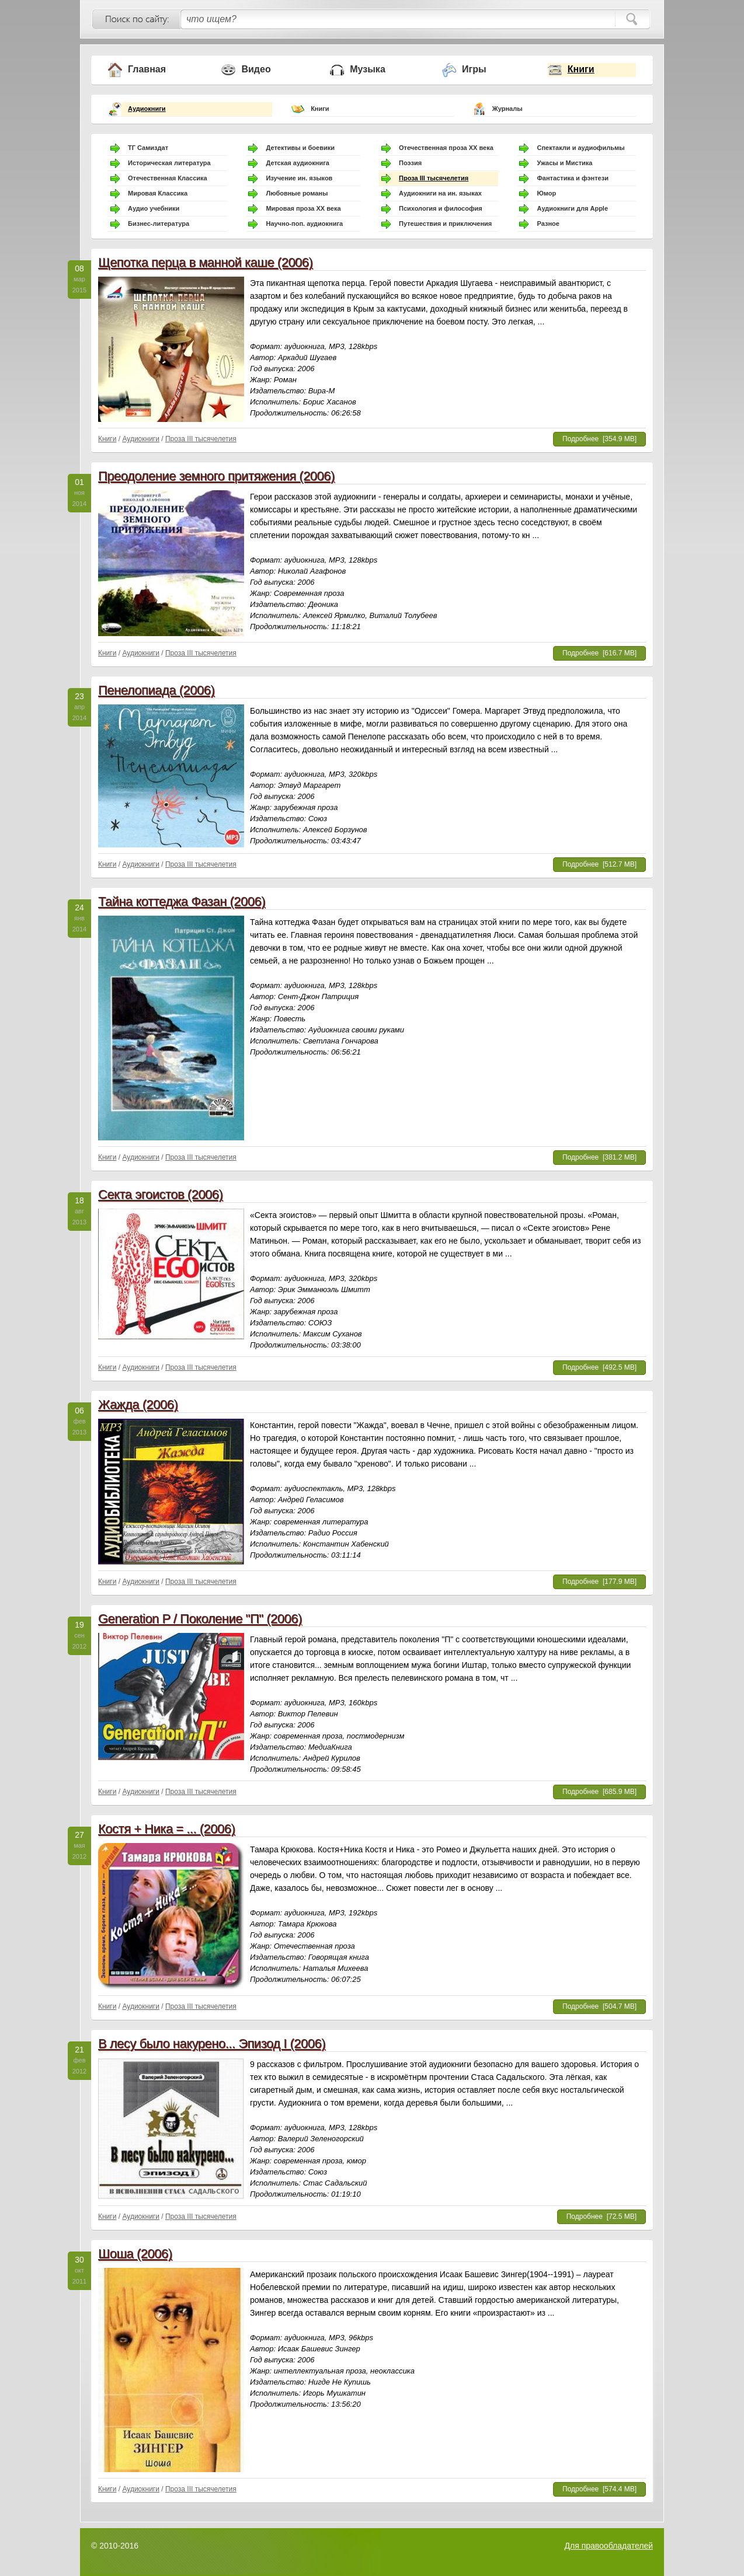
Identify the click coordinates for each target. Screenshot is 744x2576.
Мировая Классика (157, 193)
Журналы (507, 108)
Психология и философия (440, 208)
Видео (255, 69)
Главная (147, 69)
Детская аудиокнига (297, 162)
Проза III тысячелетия (433, 177)
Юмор (546, 193)
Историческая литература (169, 162)
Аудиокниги (147, 108)
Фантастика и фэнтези (573, 177)
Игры (474, 69)
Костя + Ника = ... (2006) (166, 1828)
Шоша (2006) (135, 2253)
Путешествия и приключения (445, 223)
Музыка (367, 69)
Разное (548, 223)
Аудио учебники (153, 208)
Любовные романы (297, 193)
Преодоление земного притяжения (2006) (216, 476)
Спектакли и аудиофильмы (580, 147)
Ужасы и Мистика (564, 162)
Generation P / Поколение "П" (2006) (200, 1618)
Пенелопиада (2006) (156, 690)
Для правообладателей (609, 2545)
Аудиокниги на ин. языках (440, 193)
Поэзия (410, 162)
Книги (581, 69)
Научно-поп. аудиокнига (304, 223)
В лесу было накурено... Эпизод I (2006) (211, 2043)
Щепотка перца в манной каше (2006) (205, 262)
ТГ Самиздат (148, 147)
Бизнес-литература (158, 223)
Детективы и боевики (300, 147)
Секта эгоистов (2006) (160, 1194)
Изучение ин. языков (299, 177)
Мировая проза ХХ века (303, 208)
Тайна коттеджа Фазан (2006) (181, 901)
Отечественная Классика (167, 177)
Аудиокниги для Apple (572, 208)
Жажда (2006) (138, 1404)
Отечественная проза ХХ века (446, 147)
